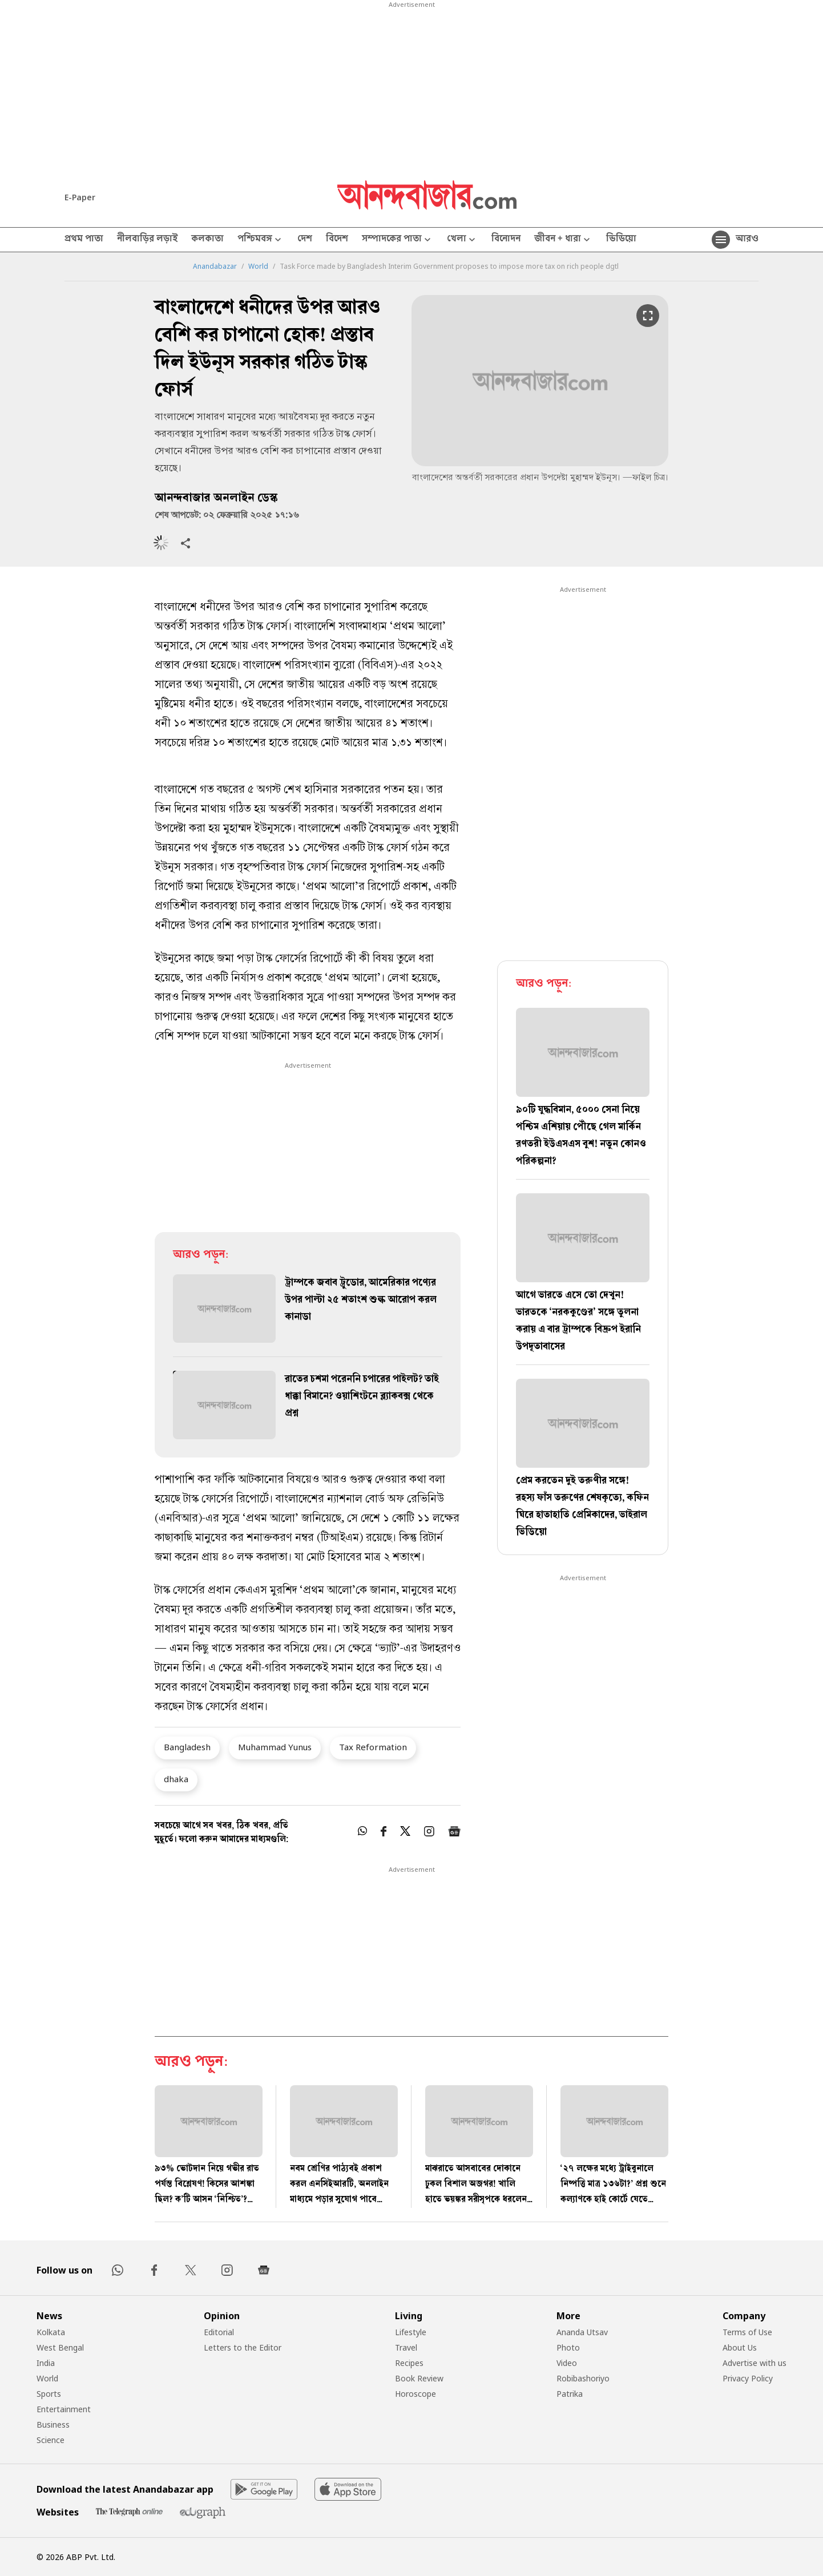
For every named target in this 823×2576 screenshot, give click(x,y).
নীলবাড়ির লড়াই (147, 239)
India (46, 2362)
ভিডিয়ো (621, 239)
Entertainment (64, 2409)
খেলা (462, 240)
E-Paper (79, 197)
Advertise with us (754, 2362)
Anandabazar (215, 266)
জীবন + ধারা (563, 240)
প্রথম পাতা (83, 239)
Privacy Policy (748, 2378)
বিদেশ (337, 239)
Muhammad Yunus (275, 1747)
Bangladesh (187, 1747)
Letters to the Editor (242, 2347)
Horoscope (415, 2393)
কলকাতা (207, 239)
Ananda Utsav (582, 2332)
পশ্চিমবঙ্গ (260, 240)
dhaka (176, 1778)
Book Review (419, 2378)
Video (566, 2362)
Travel (406, 2347)
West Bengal (60, 2347)
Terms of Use (747, 2332)
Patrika (569, 2393)
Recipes (409, 2362)
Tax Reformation (373, 1747)
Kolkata (51, 2332)
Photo (568, 2347)
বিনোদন (506, 239)
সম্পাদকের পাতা (397, 240)
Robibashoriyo (583, 2378)
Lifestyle (410, 2332)
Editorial (219, 2332)
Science (50, 2439)
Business (53, 2424)
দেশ (304, 239)
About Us (740, 2347)
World (258, 266)
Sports (49, 2393)
